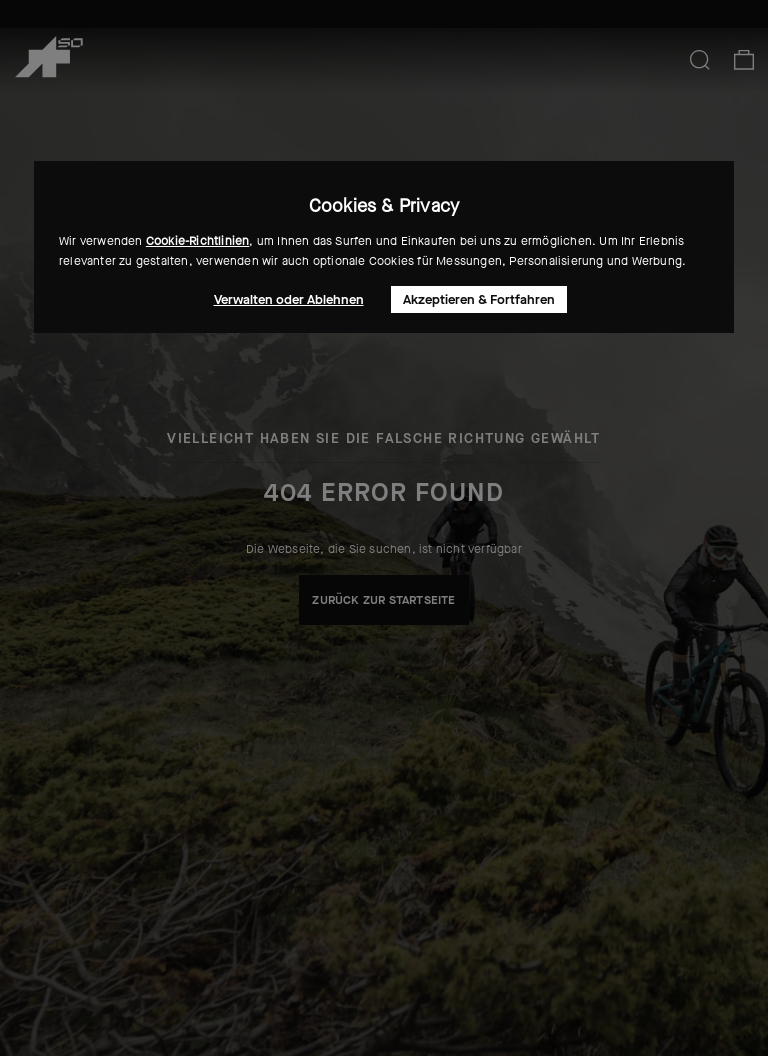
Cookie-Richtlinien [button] (198, 241)
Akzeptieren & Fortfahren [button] (479, 299)
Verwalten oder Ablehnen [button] (289, 299)
